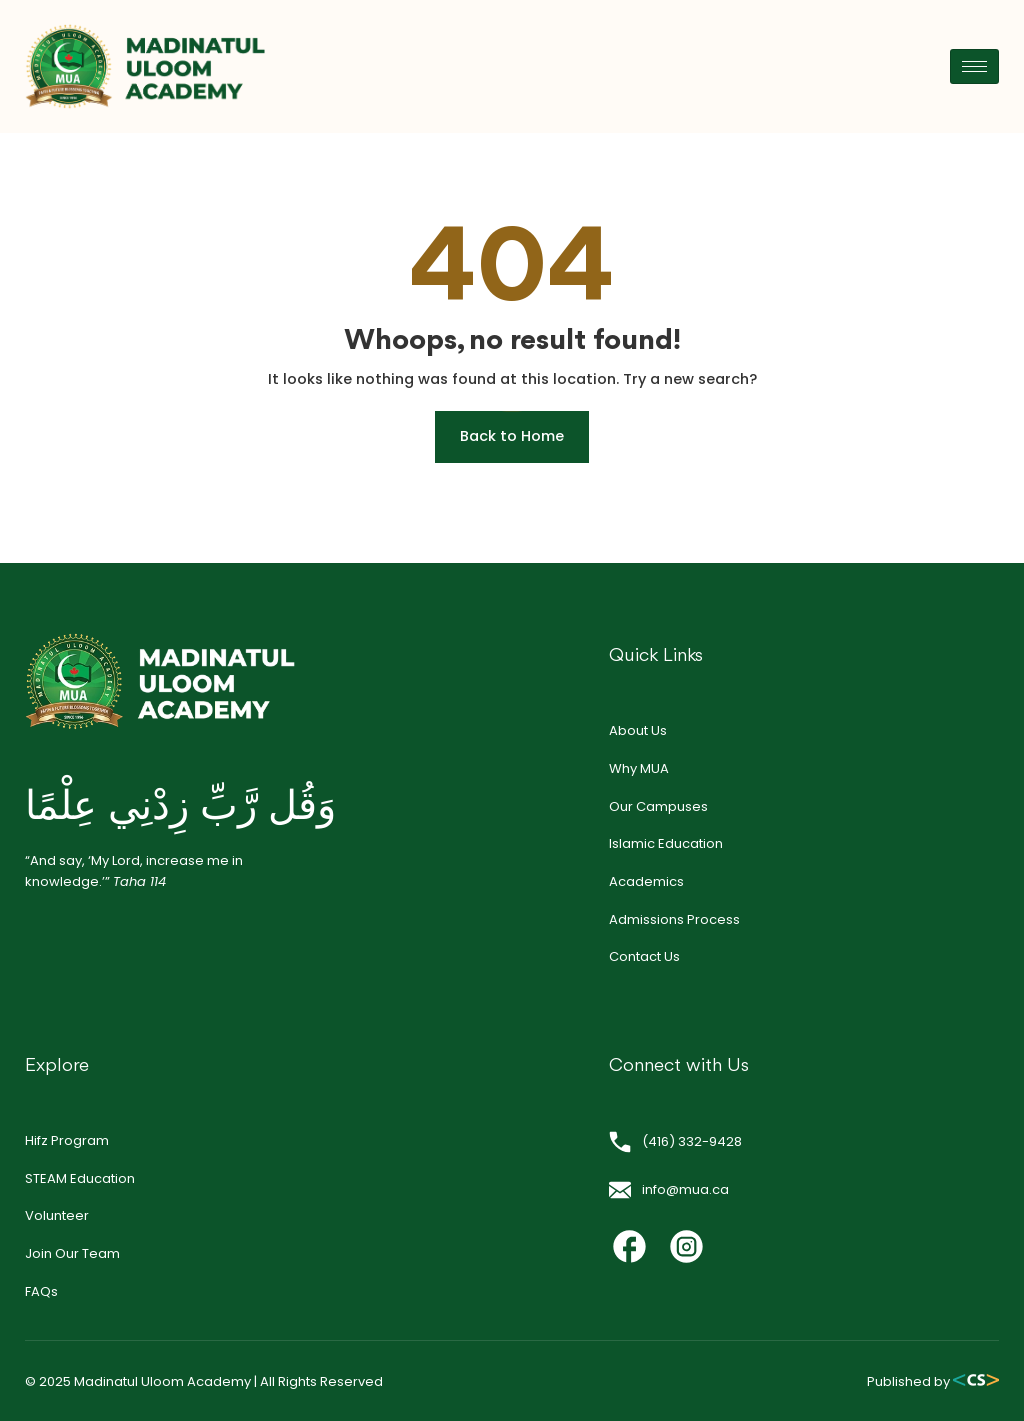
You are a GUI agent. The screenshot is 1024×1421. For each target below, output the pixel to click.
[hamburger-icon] (974, 66)
